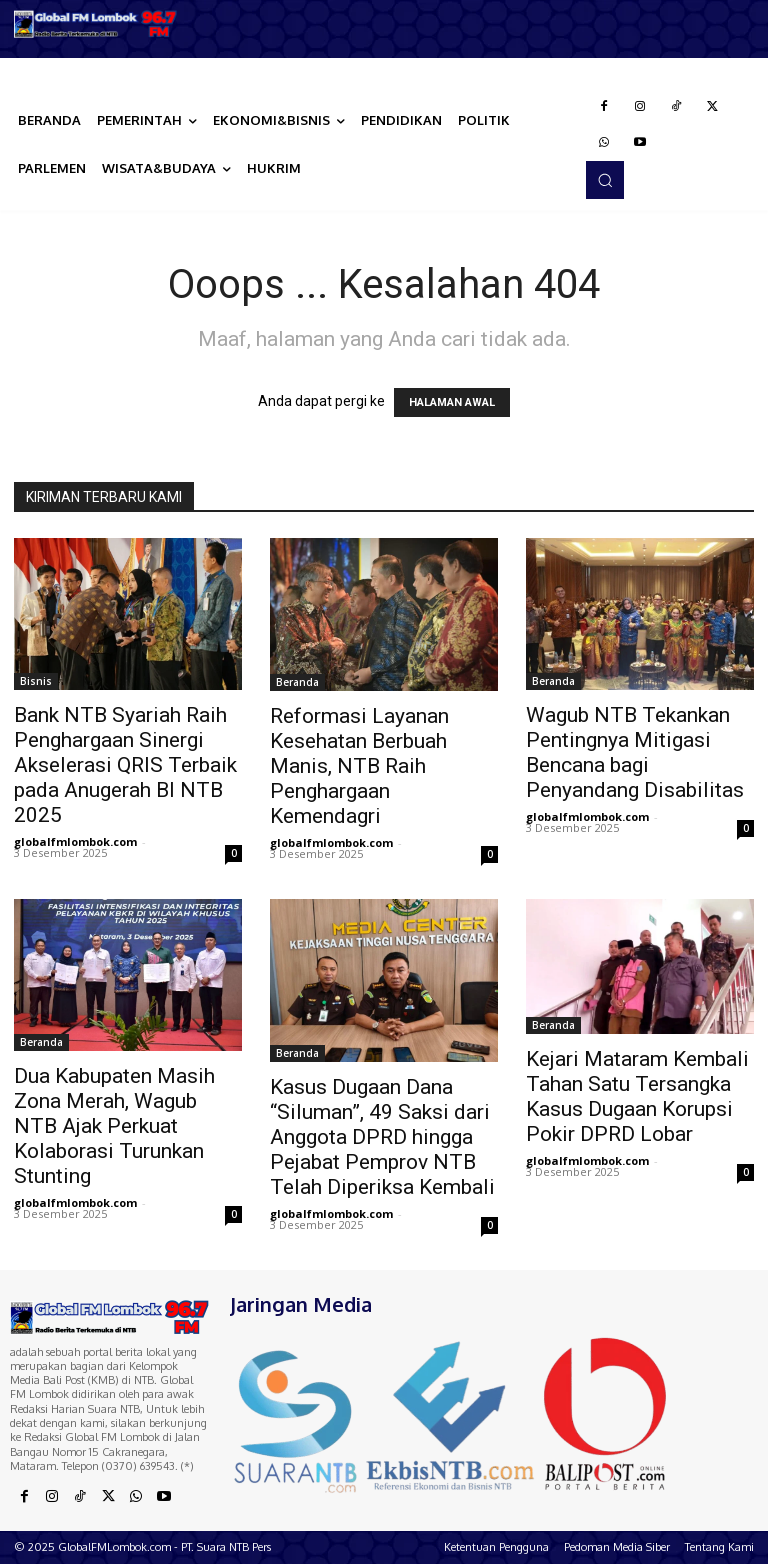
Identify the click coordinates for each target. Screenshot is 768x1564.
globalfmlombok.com (75, 841)
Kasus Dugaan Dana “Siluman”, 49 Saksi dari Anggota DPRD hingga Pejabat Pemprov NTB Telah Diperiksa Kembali (382, 1137)
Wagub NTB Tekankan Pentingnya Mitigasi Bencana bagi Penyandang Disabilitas (635, 752)
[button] (605, 180)
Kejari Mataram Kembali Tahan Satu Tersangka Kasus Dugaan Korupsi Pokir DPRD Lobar (637, 1096)
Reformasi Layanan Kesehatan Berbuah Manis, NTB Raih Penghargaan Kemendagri (359, 766)
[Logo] (96, 24)
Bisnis (36, 681)
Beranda (297, 682)
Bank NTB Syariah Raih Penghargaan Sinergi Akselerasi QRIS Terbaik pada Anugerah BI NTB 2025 (125, 765)
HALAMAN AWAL (452, 402)
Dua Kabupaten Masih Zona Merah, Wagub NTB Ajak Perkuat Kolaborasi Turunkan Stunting (114, 1126)
